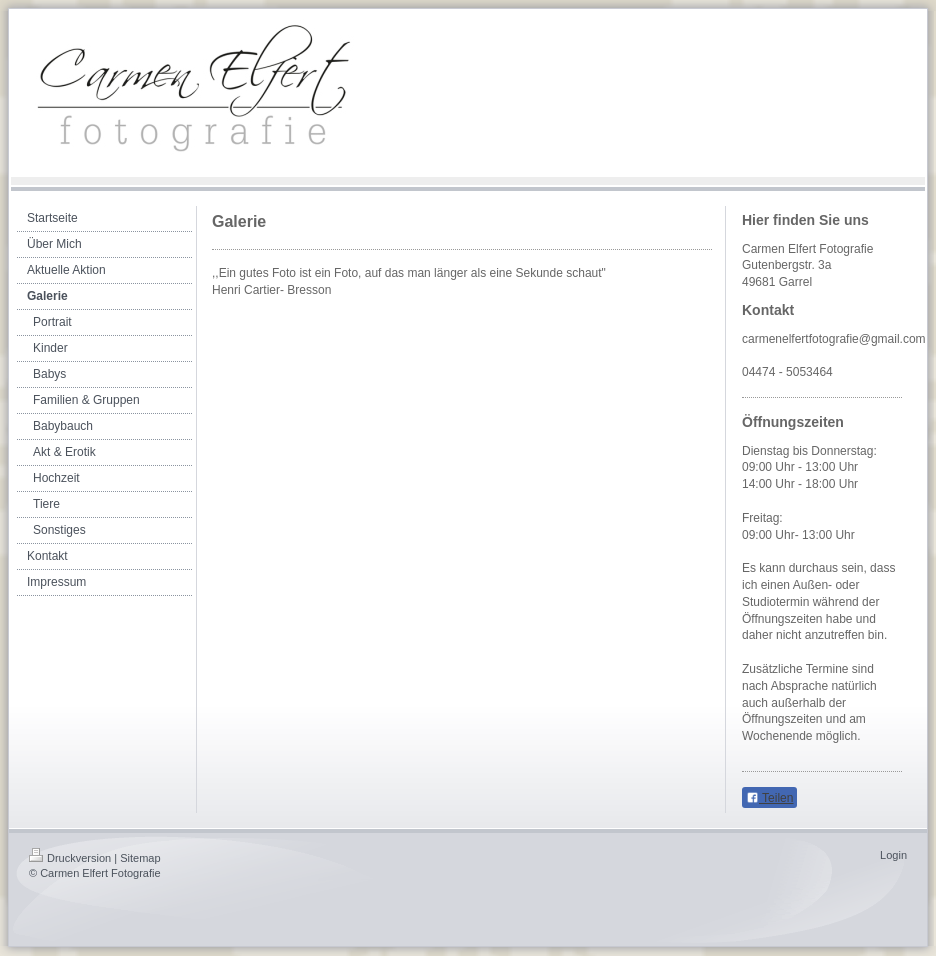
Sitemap (140, 858)
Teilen (769, 798)
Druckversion (70, 858)
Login (893, 855)
